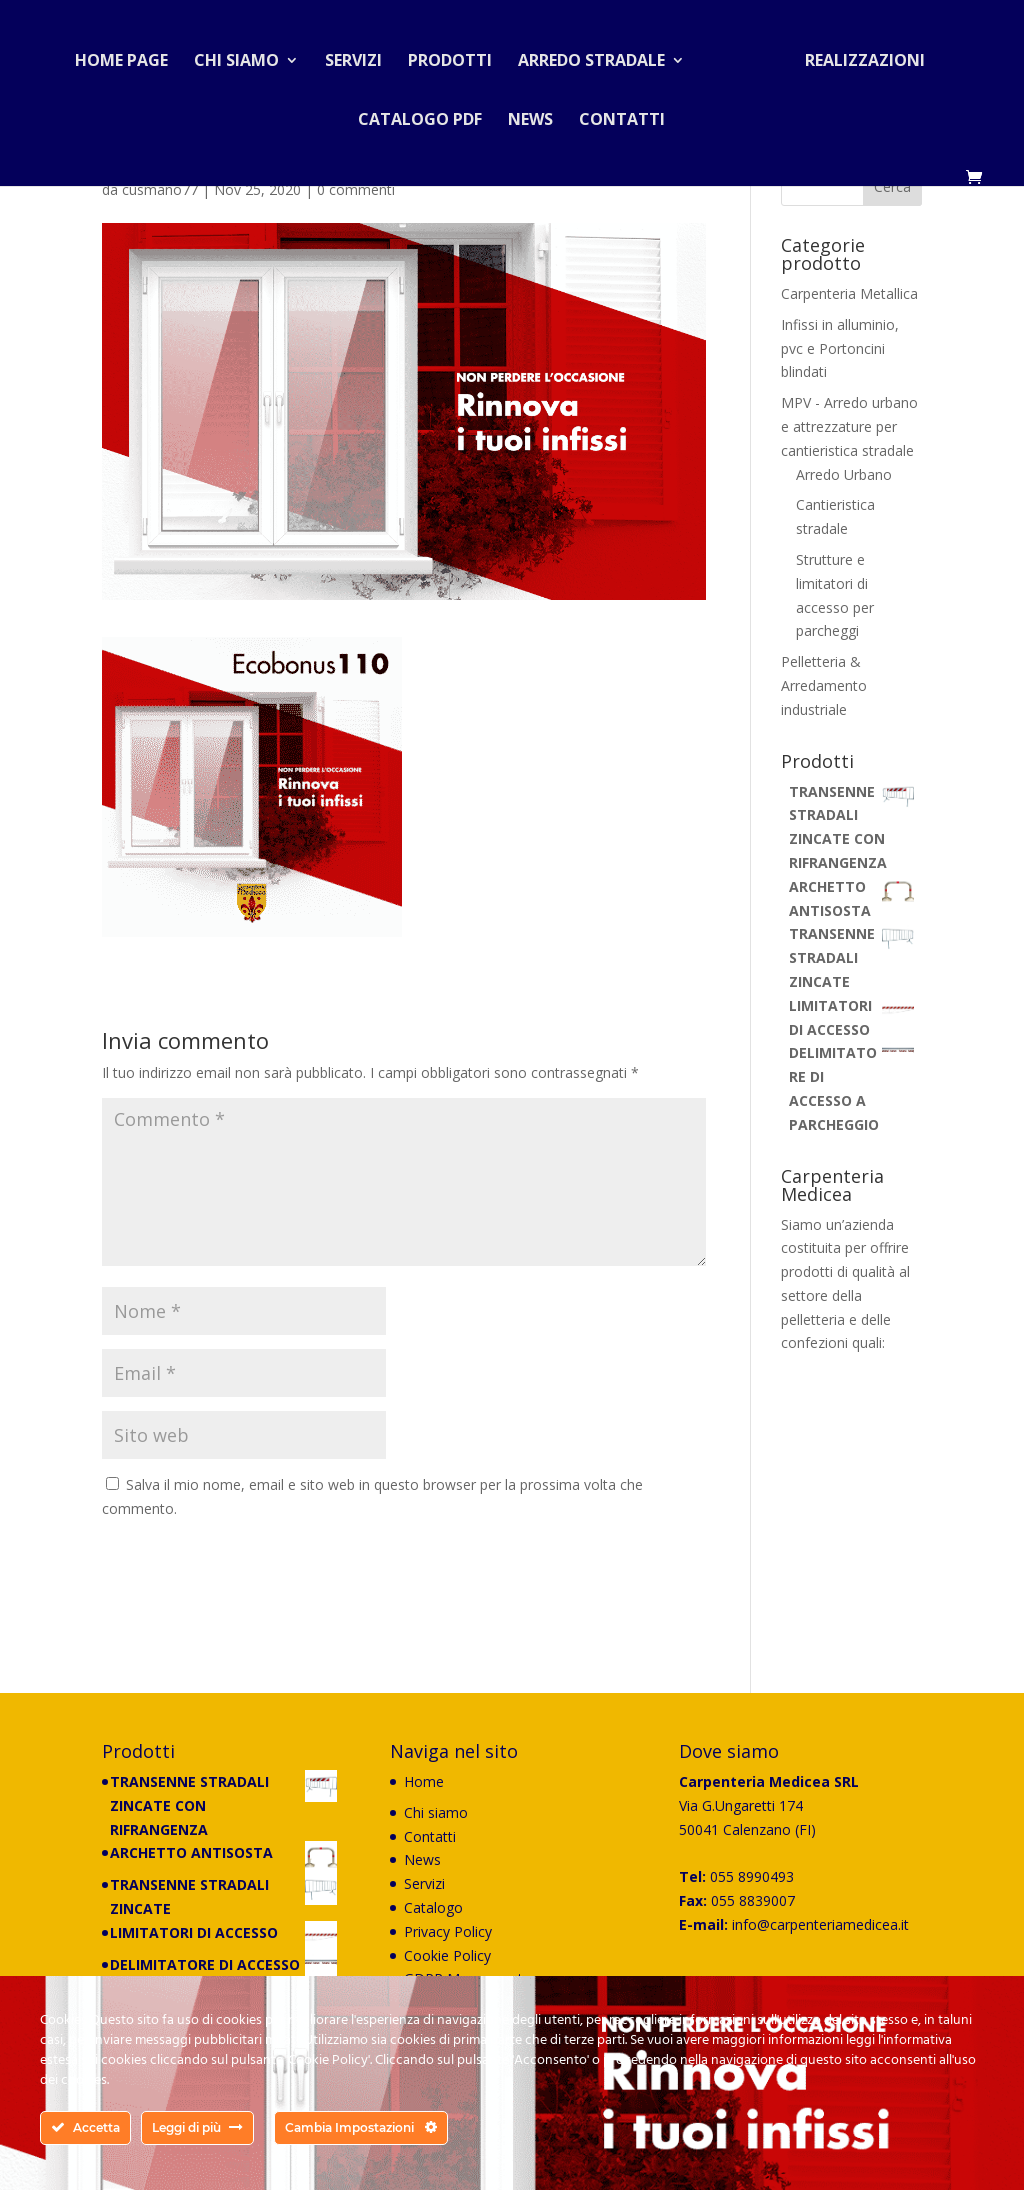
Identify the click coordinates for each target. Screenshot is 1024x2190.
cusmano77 (160, 189)
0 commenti (356, 189)
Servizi (361, 54)
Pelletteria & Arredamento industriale (824, 685)
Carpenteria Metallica (849, 293)
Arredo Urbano (844, 474)
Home (424, 1781)
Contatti (622, 113)
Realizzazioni (857, 54)
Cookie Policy (447, 1955)
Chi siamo (244, 54)
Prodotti (458, 54)
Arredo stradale (599, 54)
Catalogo (433, 1907)
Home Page (129, 54)
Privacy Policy (448, 1931)
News (530, 113)
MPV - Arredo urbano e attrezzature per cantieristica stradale (849, 426)
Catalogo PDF (420, 113)
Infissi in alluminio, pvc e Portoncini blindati (840, 348)
